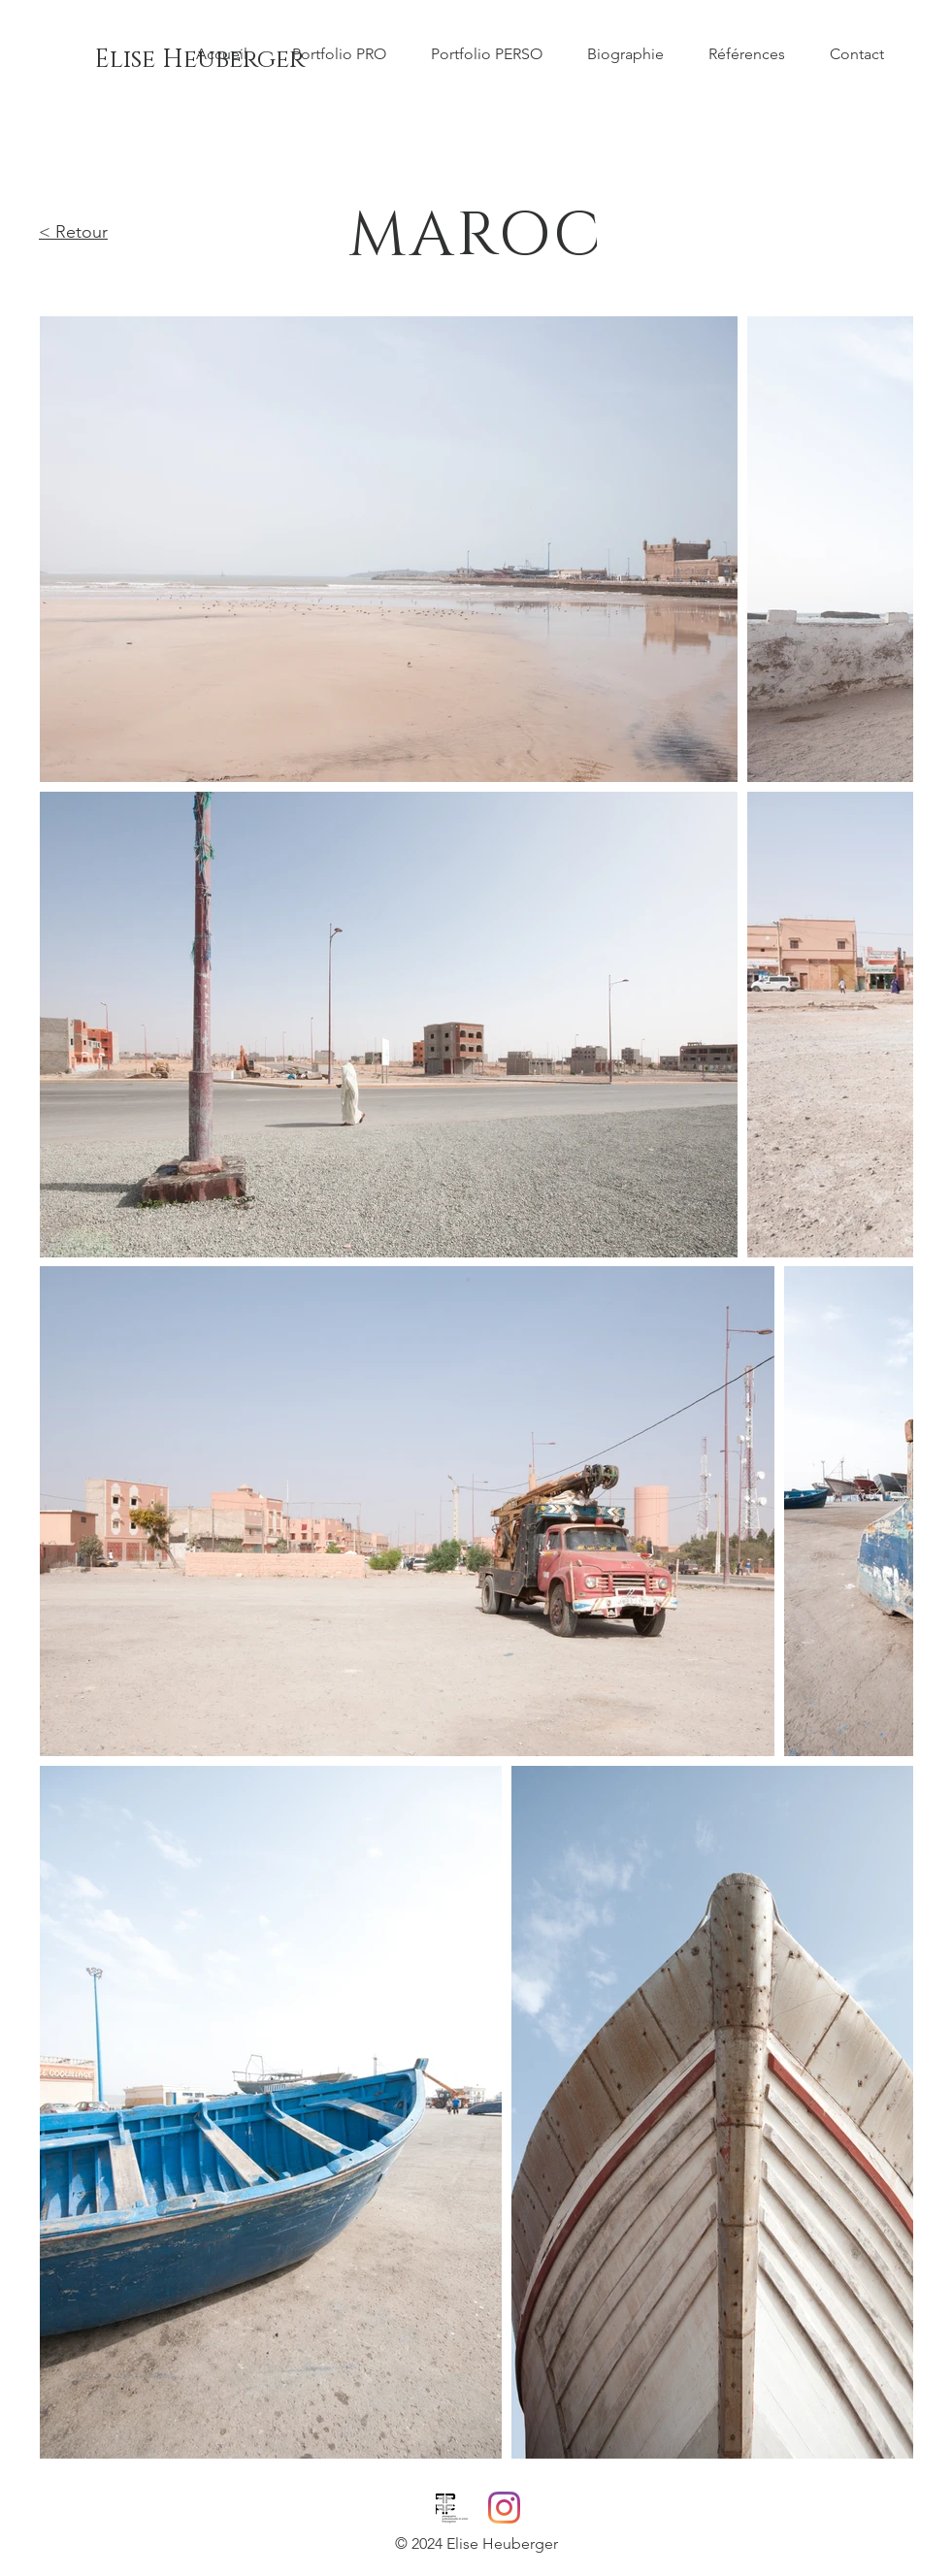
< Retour (73, 232)
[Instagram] (504, 2508)
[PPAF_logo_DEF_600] (452, 2508)
